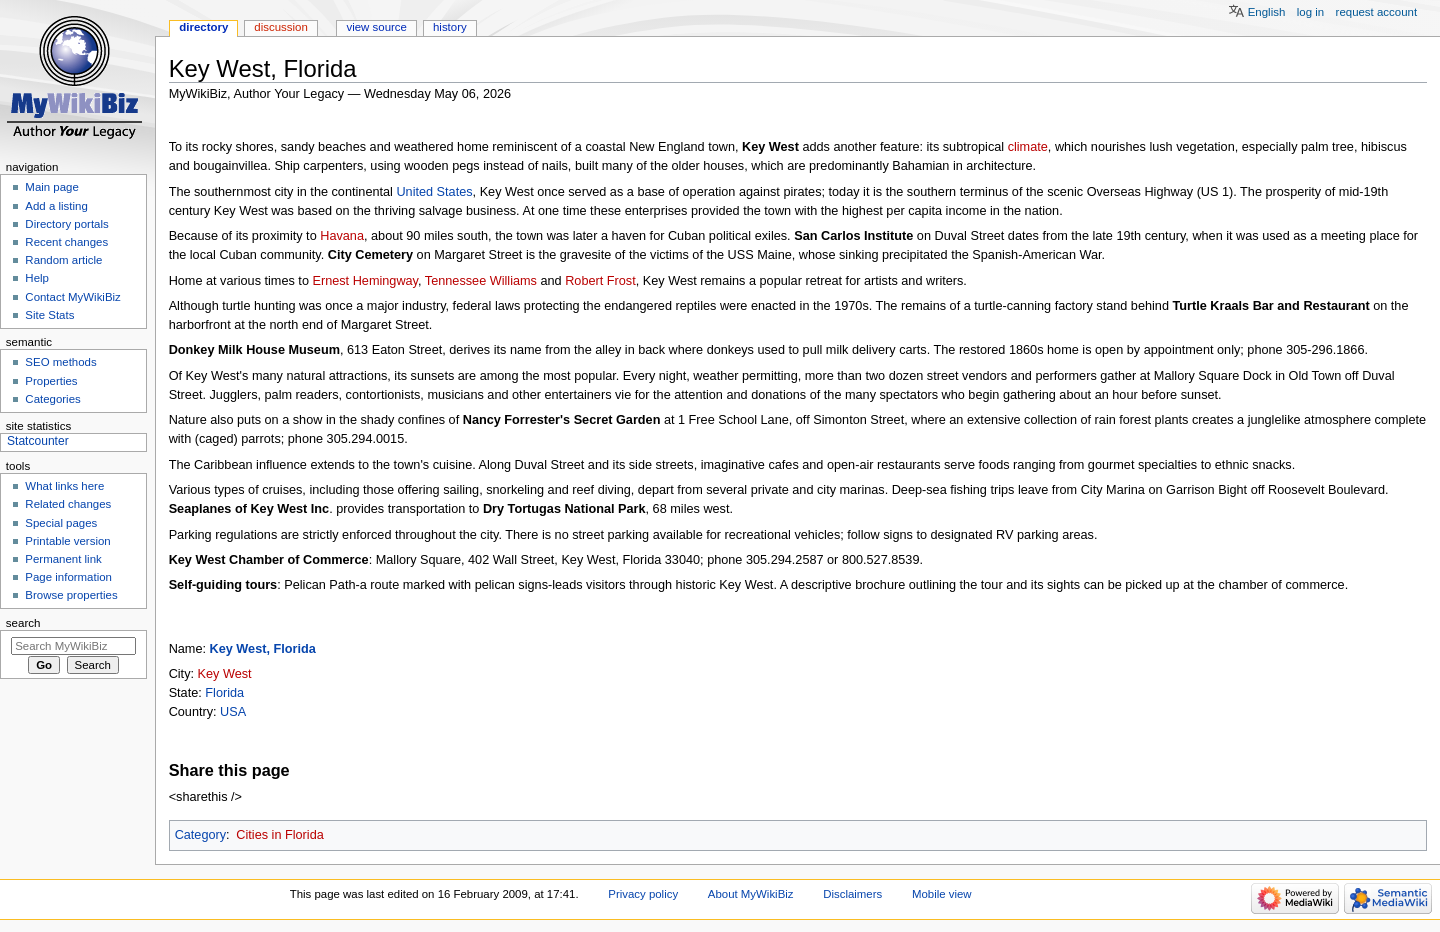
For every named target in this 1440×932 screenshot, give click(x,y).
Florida (224, 693)
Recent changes (66, 242)
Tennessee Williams (481, 281)
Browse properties (71, 595)
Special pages (61, 523)
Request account (1377, 12)
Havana (342, 236)
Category (200, 835)
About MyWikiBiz (751, 894)
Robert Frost (600, 281)
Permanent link (63, 559)
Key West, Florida (263, 649)
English (1267, 12)
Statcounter (38, 441)
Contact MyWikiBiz (72, 297)
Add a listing (56, 206)
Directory (203, 27)
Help (37, 278)
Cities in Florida (279, 835)
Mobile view (942, 894)
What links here (64, 486)
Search (23, 623)
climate (1028, 147)
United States (434, 192)
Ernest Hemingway (365, 281)
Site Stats (49, 315)
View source (376, 27)
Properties (51, 381)
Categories (52, 399)
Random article (63, 260)
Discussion (280, 27)
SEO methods (60, 362)
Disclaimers (852, 894)
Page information (68, 577)
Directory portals (66, 224)
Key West (225, 674)
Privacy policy (643, 894)
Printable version (67, 541)
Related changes (68, 504)
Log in (1310, 12)
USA (233, 712)
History (450, 27)
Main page (52, 187)
